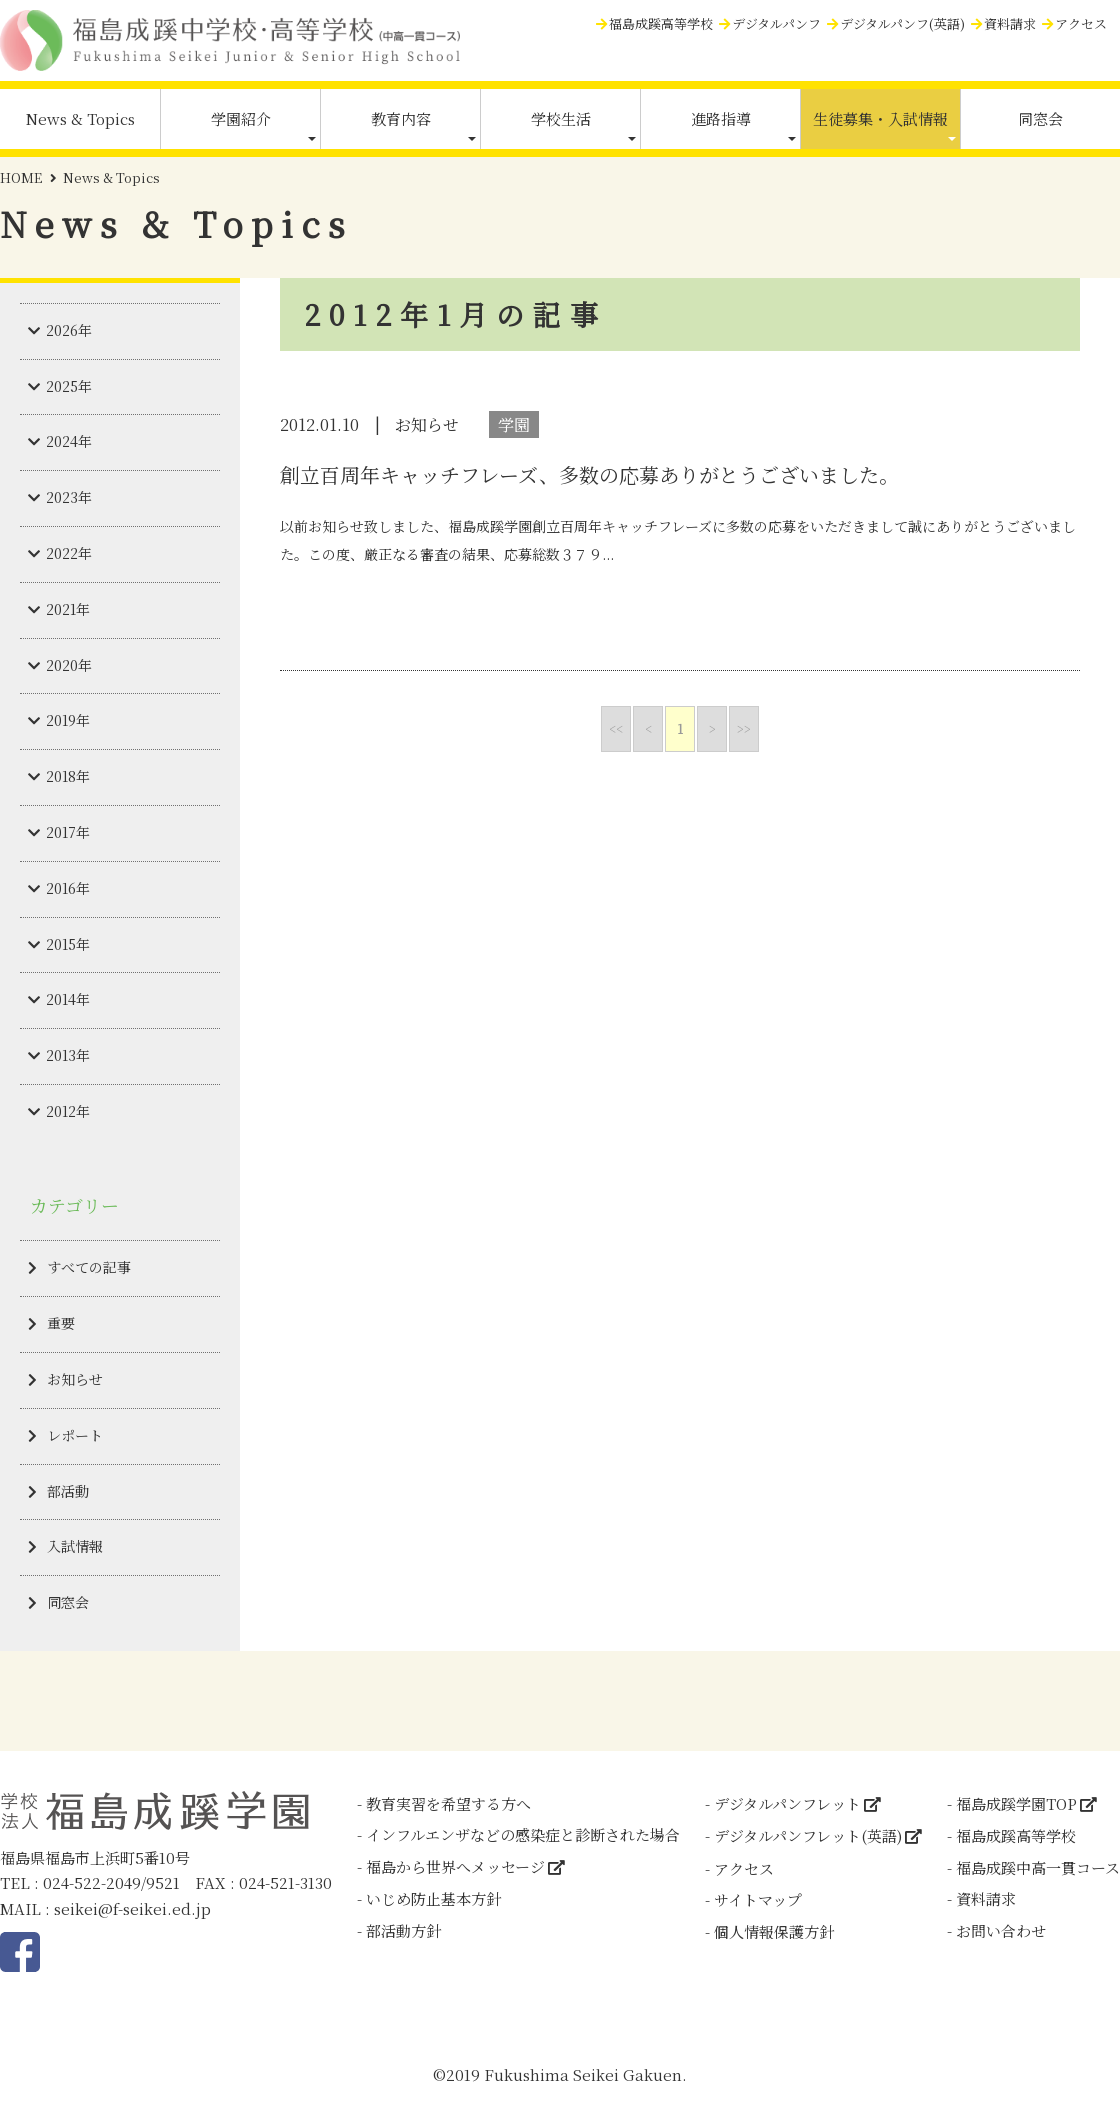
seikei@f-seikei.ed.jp (132, 1908)
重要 (61, 1323)
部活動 (68, 1491)
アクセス (1081, 23)
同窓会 (1040, 118)
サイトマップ (758, 1899)
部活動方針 (403, 1930)
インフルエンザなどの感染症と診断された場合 (523, 1834)
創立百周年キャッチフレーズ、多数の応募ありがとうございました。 (589, 474)
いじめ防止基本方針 (433, 1898)
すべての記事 (89, 1267)
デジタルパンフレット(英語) (808, 1835)
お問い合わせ (1001, 1930)
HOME (21, 177)
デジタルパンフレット (787, 1803)
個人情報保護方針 (774, 1931)
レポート (75, 1435)
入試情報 (75, 1546)
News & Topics (80, 118)
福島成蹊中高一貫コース (1038, 1867)
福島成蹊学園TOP (1016, 1803)
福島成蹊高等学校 (661, 23)
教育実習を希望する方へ (448, 1803)
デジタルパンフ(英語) (902, 23)
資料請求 (1010, 23)
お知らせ (75, 1379)
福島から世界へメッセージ (455, 1866)
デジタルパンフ (776, 23)
